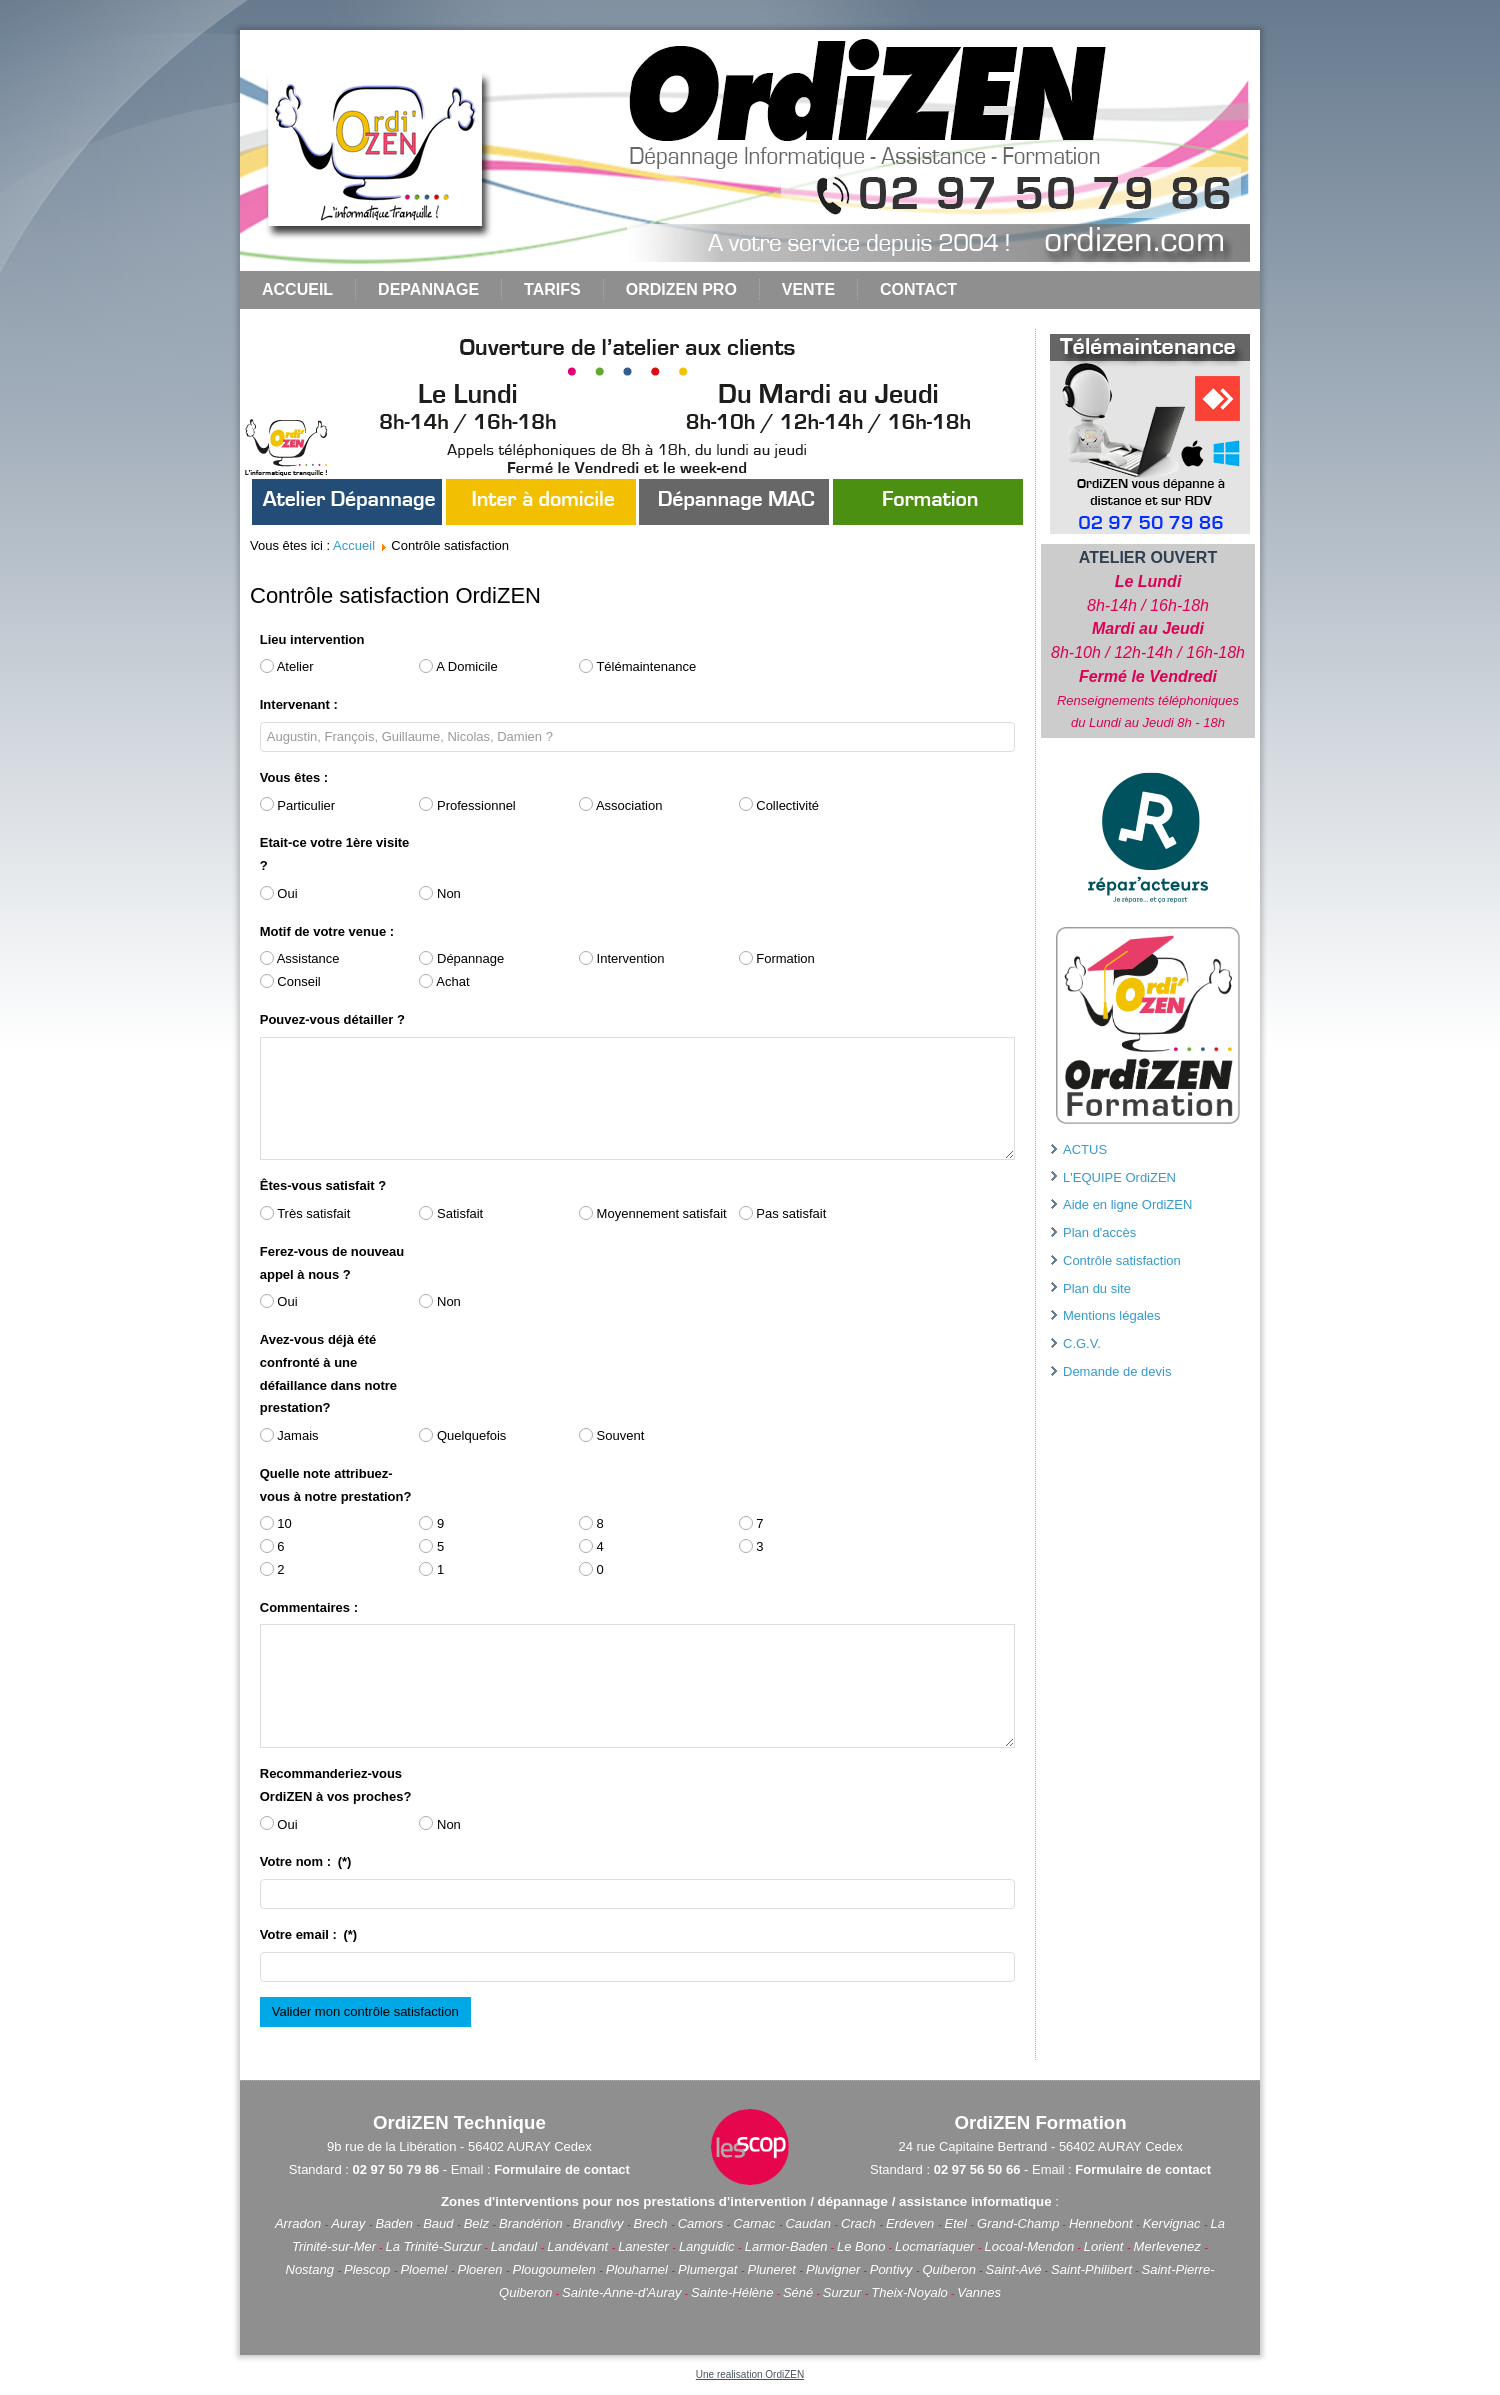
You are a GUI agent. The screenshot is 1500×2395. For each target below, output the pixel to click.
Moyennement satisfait (653, 1213)
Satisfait (451, 1213)
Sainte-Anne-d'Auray (622, 2292)
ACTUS (1085, 1149)
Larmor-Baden (786, 2246)
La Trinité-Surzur (434, 2246)
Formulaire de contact (562, 2169)
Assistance (300, 958)
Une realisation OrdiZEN (750, 2374)
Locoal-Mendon (1030, 2246)
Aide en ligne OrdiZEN (1127, 1204)
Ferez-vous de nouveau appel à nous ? (332, 1263)
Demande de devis (1117, 1371)
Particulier (297, 804)
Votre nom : (306, 1861)
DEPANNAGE (428, 289)
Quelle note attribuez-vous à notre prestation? (336, 1485)
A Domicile (458, 666)
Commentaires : (309, 1607)
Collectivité (779, 804)
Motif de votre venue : (327, 931)
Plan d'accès (1099, 1232)
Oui (279, 893)
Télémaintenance (637, 666)
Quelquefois (462, 1435)
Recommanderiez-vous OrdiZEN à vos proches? (336, 1785)
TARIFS (552, 289)
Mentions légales (1112, 1315)
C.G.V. (1082, 1343)
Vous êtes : (294, 777)
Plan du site (1097, 1288)
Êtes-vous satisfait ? (323, 1185)
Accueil (297, 289)
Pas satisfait (783, 1213)
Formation (777, 958)
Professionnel (467, 804)
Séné (798, 2292)
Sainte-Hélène (732, 2292)
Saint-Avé (1013, 2269)
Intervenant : (299, 704)
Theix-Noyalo (909, 2292)
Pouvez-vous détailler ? (332, 1019)
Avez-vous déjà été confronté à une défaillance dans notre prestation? (328, 1373)
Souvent (611, 1435)
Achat (444, 981)
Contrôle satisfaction (1122, 1260)
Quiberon (949, 2269)
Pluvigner (833, 2269)
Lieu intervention (312, 639)
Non (439, 893)
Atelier (287, 666)
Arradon (300, 2223)
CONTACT (918, 289)
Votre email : (308, 1934)
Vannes (979, 2292)
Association (620, 804)
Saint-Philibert (1091, 2269)
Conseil (290, 981)
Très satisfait (305, 1213)
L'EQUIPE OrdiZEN (1119, 1177)
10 (276, 1523)
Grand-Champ (1018, 2223)
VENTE (808, 289)
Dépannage (461, 958)
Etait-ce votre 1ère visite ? (335, 854)
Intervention (622, 958)
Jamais (289, 1435)
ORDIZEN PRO (681, 289)
